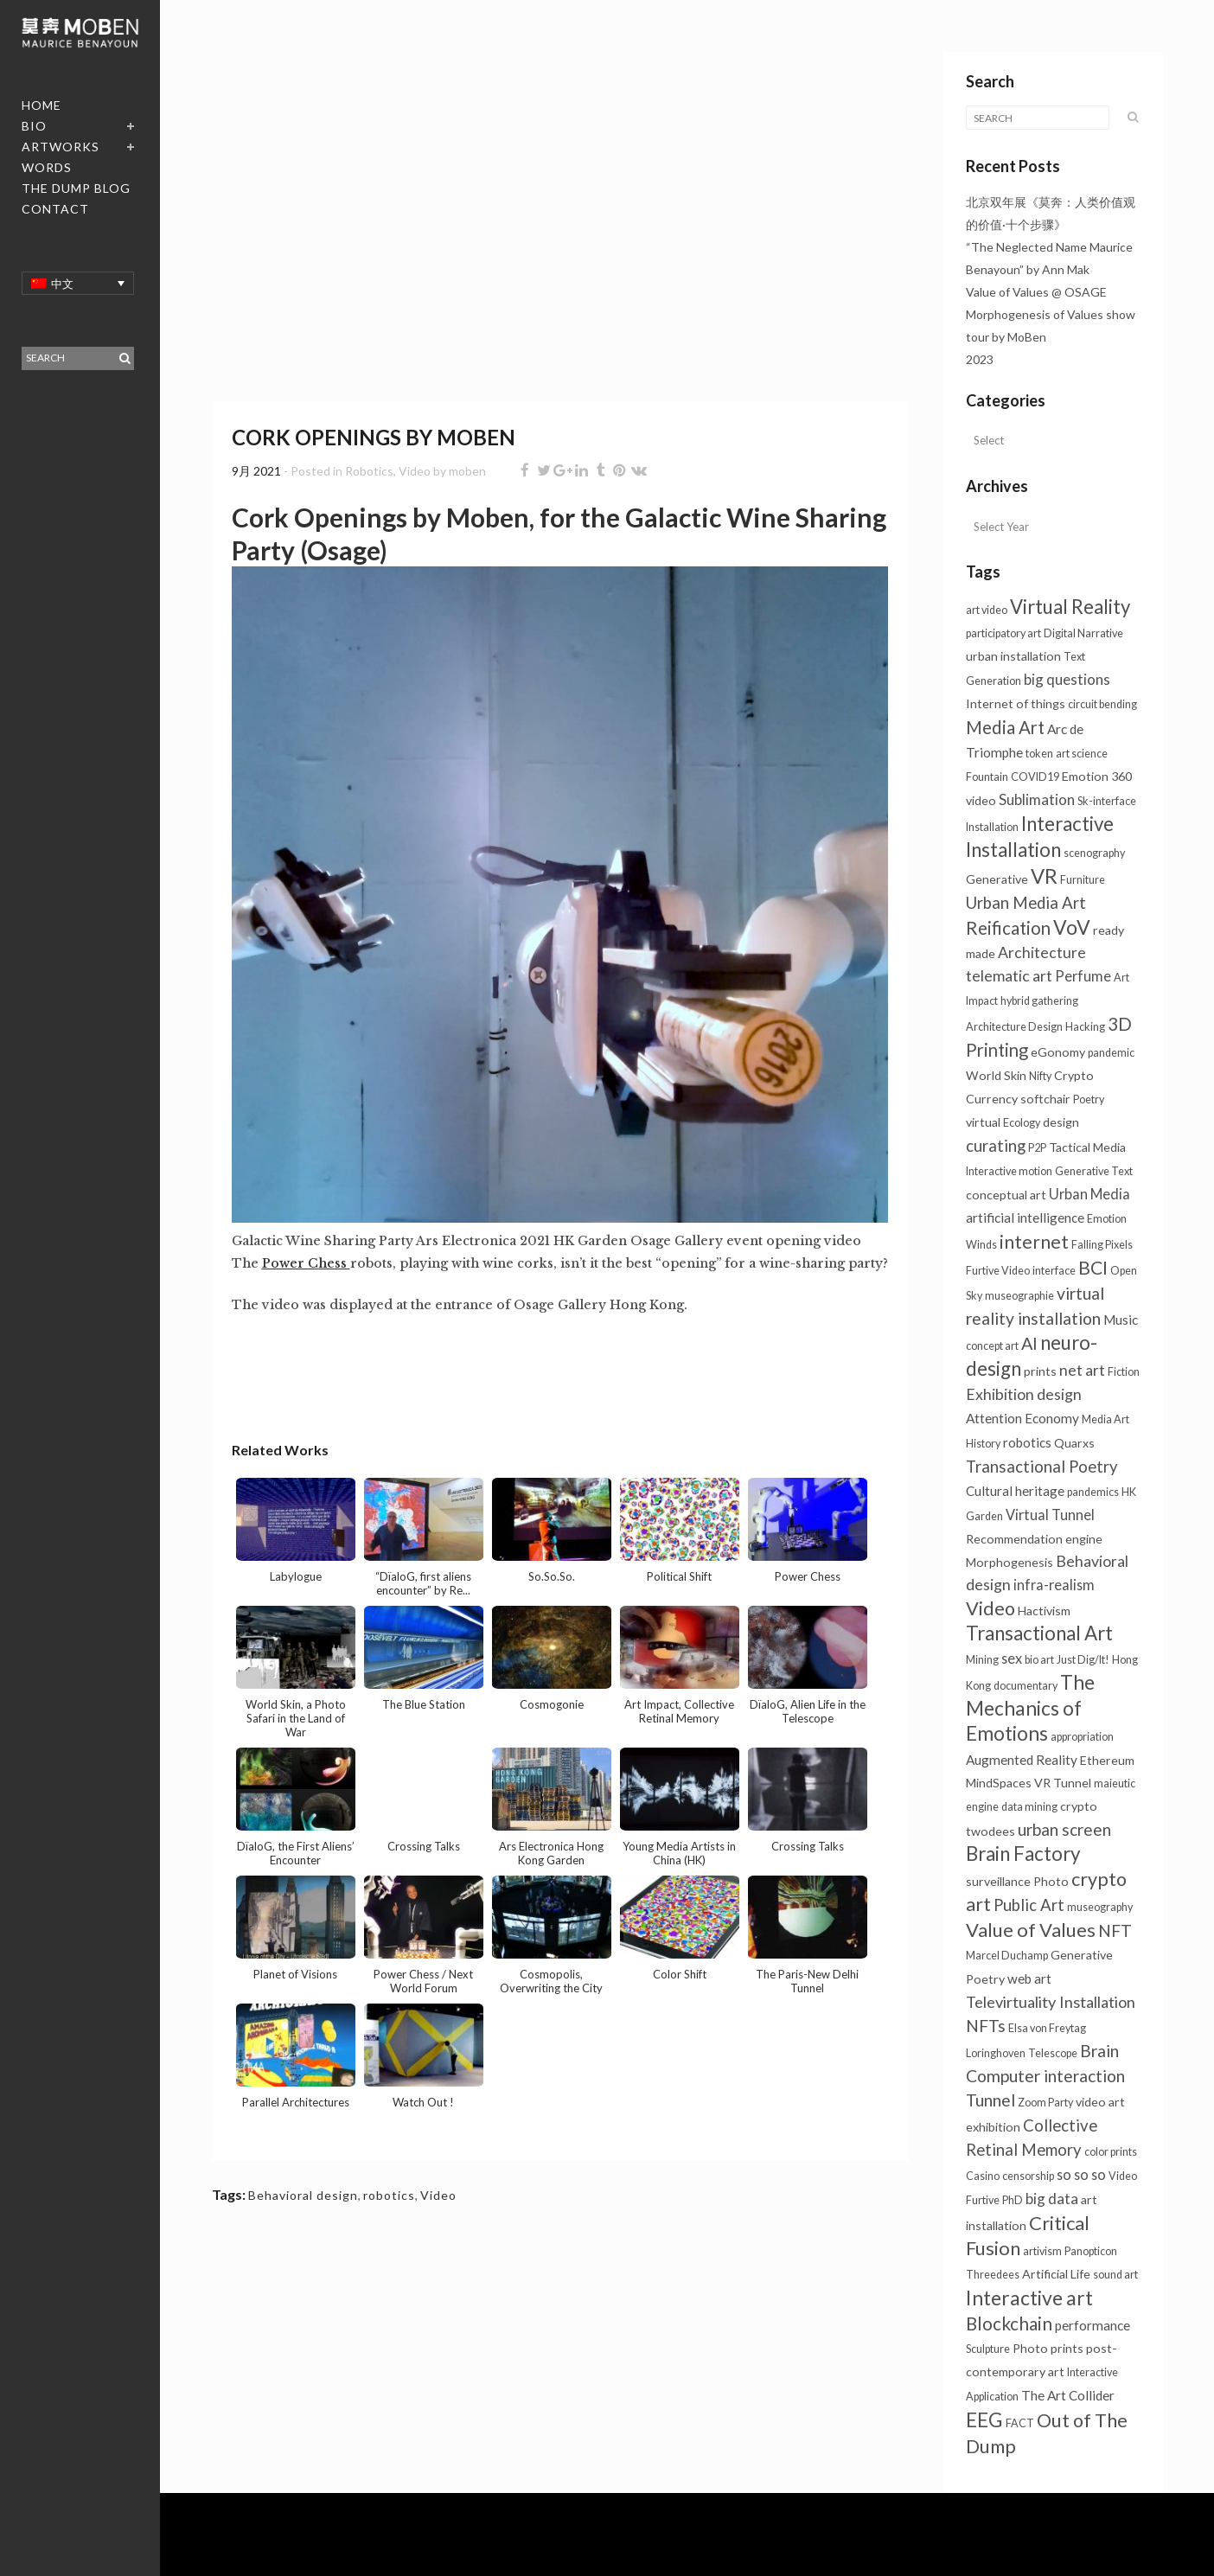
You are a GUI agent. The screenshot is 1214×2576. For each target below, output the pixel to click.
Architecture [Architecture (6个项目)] (1042, 952)
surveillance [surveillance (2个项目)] (998, 1881)
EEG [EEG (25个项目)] (984, 2419)
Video (415, 470)
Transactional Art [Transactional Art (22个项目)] (1039, 1633)
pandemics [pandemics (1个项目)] (1093, 1492)
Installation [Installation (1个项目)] (992, 827)
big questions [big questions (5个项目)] (1067, 679)
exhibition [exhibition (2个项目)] (993, 2126)
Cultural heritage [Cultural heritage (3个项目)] (1015, 1491)
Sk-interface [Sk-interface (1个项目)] (1106, 801)
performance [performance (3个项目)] (1092, 2325)
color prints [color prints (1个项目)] (1110, 2151)
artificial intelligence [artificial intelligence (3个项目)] (1025, 1217)
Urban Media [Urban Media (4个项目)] (1089, 1194)
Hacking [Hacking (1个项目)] (1085, 1026)
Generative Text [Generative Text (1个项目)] (1094, 1171)
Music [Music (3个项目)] (1120, 1319)
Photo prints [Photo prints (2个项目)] (1048, 2348)
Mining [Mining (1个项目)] (982, 1659)
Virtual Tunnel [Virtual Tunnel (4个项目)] (1050, 1514)
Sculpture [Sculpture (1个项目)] (988, 2349)
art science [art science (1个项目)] (1082, 753)
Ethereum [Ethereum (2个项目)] (1107, 1760)
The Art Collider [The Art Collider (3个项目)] (1068, 2395)
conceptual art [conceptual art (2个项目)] (1006, 1194)
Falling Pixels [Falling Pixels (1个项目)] (1102, 1244)
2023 (980, 359)
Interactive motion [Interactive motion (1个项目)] (1009, 1171)
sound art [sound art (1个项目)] (1115, 2274)
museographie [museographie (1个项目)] (1019, 1295)
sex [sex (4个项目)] (1011, 1658)
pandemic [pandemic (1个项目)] (1111, 1052)
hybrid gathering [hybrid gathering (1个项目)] (1039, 1000)
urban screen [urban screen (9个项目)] (1064, 1829)
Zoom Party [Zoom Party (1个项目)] (1045, 2102)
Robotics (369, 470)
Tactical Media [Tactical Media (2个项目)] (1087, 1147)
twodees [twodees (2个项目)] (990, 1831)
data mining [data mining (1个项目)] (1029, 1806)
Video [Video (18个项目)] (990, 1608)
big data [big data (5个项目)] (1052, 2198)
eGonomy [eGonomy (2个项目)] (1058, 1052)
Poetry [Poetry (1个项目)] (1088, 1099)
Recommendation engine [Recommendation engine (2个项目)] (1034, 1538)
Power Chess (306, 1263)
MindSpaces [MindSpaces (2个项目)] (999, 1782)
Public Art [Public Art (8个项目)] (1029, 1904)
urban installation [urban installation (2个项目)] (1013, 656)
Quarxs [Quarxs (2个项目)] (1074, 1442)
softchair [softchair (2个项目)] (1045, 1098)
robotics (389, 2195)
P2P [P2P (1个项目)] (1037, 1147)
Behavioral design (303, 2195)
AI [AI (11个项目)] (1029, 1343)
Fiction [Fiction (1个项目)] (1124, 1371)
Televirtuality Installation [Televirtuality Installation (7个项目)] (1050, 2001)
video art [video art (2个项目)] (1100, 2101)
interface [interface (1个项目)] (1054, 1270)
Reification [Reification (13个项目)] (1008, 927)
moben (467, 470)
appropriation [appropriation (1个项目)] (1082, 1736)
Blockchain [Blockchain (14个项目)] (1009, 2323)
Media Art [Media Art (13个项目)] (1005, 727)
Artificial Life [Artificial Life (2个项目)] (1056, 2273)
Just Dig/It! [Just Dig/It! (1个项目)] (1083, 1659)
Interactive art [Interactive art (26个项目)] (1029, 2297)
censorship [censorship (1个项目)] (1028, 2176)
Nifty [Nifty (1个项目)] (1040, 1076)
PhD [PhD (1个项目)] (1012, 2200)
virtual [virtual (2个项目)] (983, 1122)
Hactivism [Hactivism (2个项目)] (1044, 1610)
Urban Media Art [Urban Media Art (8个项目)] (1026, 902)
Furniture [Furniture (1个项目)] (1082, 879)
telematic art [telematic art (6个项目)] (1009, 976)
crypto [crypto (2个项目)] (1078, 1806)
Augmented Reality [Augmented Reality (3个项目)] (1021, 1759)
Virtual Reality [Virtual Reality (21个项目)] (1070, 606)
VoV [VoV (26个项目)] (1071, 927)
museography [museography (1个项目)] (1100, 1907)
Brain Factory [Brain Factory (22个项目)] (1023, 1853)
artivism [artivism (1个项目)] (1042, 2251)
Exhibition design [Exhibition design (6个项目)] (1024, 1394)
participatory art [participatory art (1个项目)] (1003, 633)
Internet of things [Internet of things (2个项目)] (1015, 703)
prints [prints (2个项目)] (1040, 1371)
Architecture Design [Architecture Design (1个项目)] (1014, 1026)
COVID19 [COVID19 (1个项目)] (1035, 776)
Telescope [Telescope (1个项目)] (1052, 2053)
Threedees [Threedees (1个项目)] (992, 2274)
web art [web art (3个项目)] (1029, 1978)
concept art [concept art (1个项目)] (992, 1345)
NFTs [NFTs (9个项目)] (986, 2026)
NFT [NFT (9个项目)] (1115, 1930)
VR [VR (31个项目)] (1044, 876)
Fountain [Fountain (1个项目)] (987, 776)
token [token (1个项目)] (1039, 753)
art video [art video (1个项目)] (986, 610)
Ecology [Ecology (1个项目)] (1021, 1122)
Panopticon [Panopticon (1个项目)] (1090, 2251)
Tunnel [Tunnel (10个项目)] (990, 2100)
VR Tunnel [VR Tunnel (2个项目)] (1062, 1782)
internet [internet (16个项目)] (1034, 1241)
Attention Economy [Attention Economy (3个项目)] (1022, 1418)
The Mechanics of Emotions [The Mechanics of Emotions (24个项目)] (1030, 1708)
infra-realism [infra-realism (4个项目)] (1054, 1584)
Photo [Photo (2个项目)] (1051, 1881)
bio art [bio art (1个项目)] (1039, 1659)
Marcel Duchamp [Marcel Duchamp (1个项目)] (1007, 1955)
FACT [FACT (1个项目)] (1020, 2423)
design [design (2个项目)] (1061, 1122)
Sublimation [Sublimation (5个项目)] (1037, 799)
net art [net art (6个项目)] (1082, 1370)
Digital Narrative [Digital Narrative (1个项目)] (1083, 633)
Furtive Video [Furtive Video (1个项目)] (998, 1270)
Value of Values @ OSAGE (1036, 291)
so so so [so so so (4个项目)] (1081, 2174)
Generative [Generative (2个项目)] (997, 879)
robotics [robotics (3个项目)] (1027, 1442)
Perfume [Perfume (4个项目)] (1083, 976)
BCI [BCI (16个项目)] (1093, 1267)
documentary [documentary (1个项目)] (1025, 1685)
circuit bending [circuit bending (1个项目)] (1102, 704)
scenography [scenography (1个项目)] (1094, 853)
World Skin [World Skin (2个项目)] (996, 1075)
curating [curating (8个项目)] (996, 1145)
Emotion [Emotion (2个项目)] (1085, 776)
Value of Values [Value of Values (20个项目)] (1031, 1929)
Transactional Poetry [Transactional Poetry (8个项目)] (1042, 1466)
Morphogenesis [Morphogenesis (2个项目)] (1009, 1562)
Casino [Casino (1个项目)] (983, 2176)
